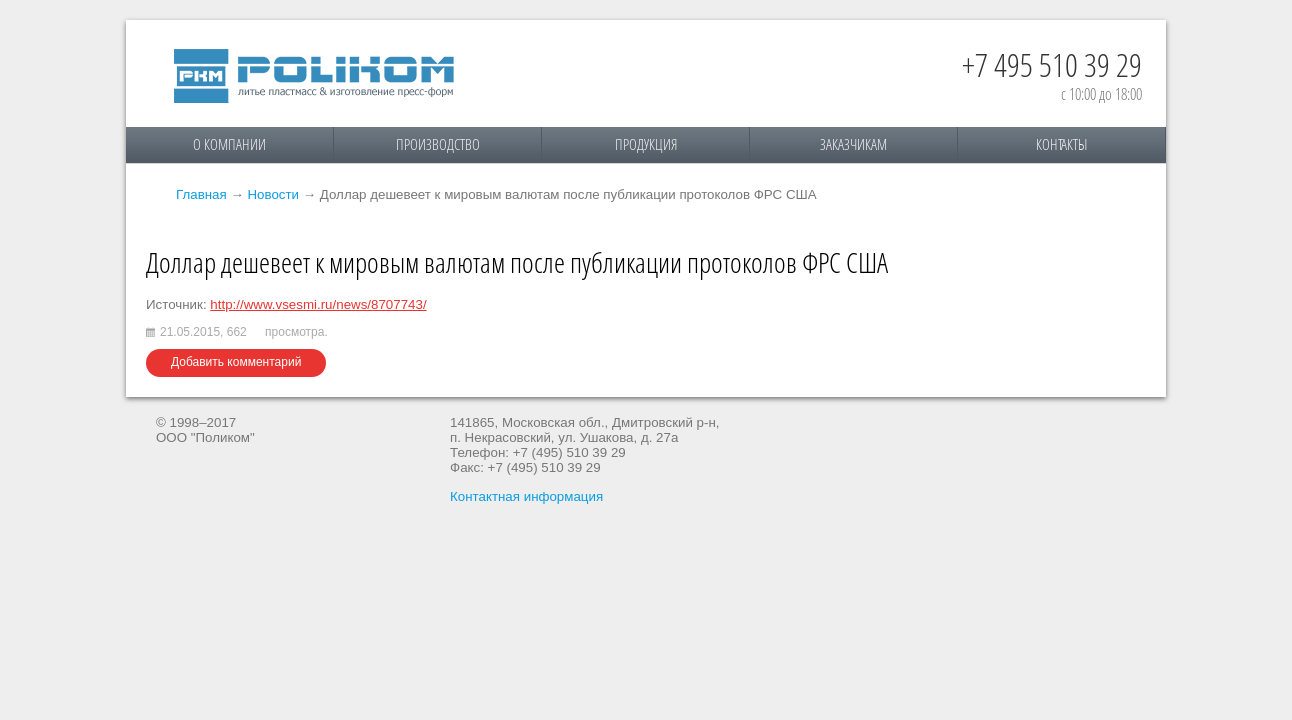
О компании (229, 144)
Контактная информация (526, 496)
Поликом (314, 76)
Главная (201, 194)
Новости (273, 194)
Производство (438, 144)
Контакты (1061, 144)
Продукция (646, 144)
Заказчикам (853, 144)
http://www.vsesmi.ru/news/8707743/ (318, 304)
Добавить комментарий (236, 362)
